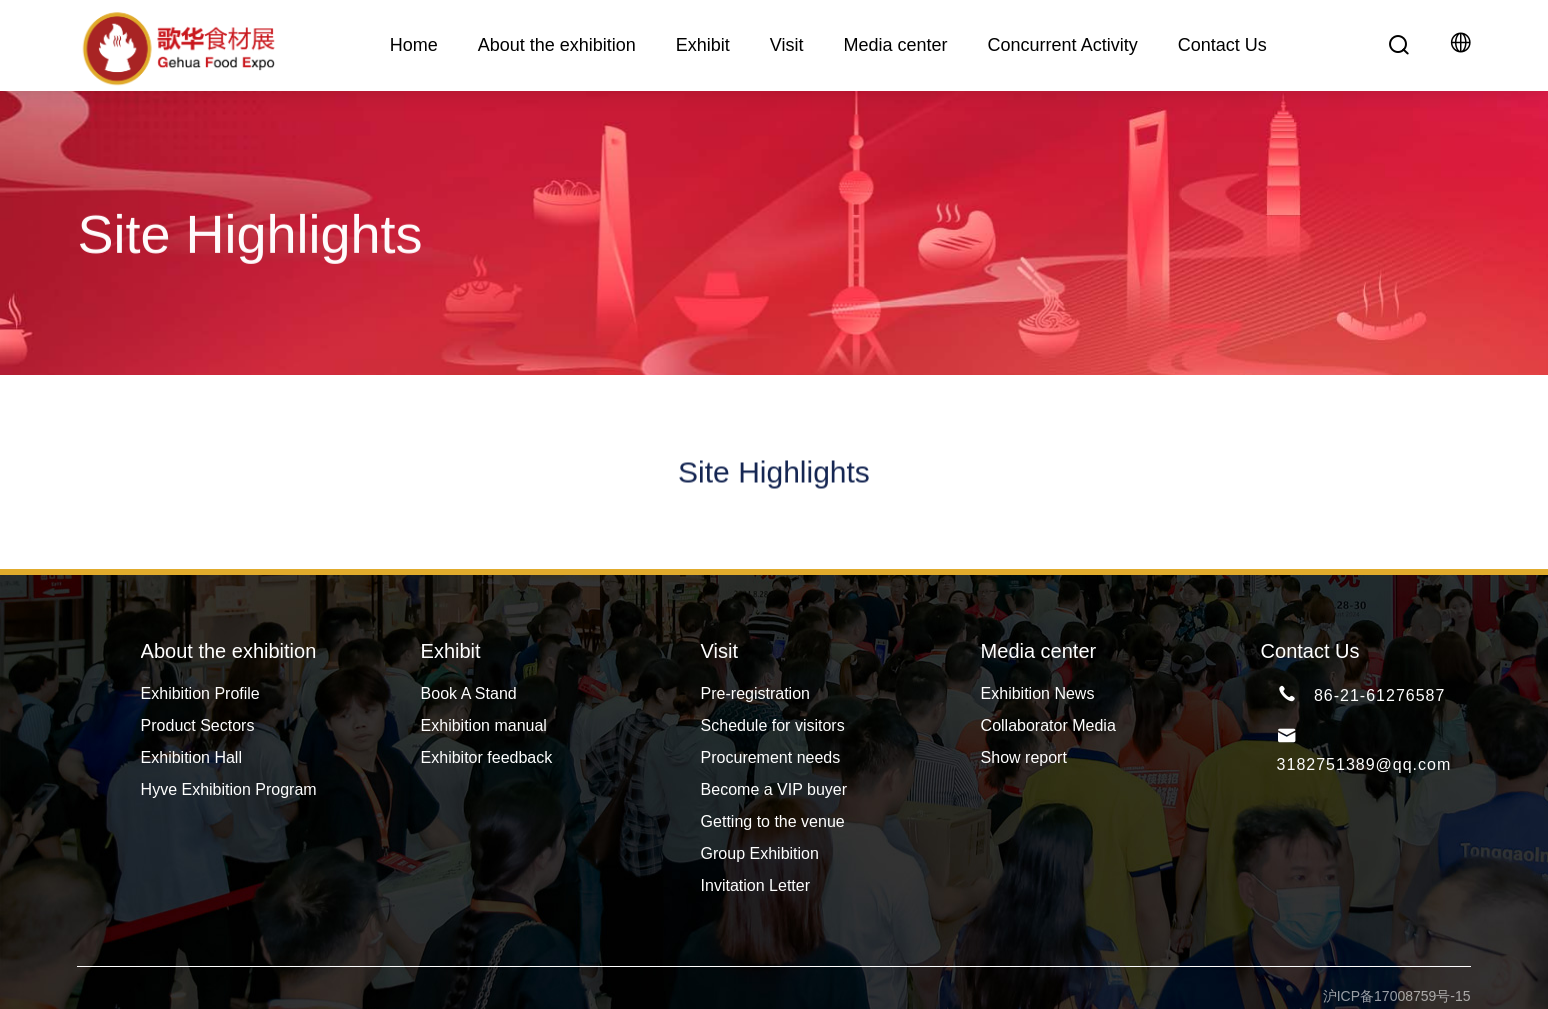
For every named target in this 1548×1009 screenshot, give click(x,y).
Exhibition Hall (191, 757)
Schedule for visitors (773, 725)
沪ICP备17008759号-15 (1397, 996)
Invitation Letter (755, 885)
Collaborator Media (1048, 725)
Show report (1024, 757)
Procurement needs (771, 757)
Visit (787, 45)
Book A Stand (469, 693)
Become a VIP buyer (774, 789)
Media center (896, 45)
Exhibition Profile (200, 693)
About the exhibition (557, 45)
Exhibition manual (484, 725)
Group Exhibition (760, 853)
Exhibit (703, 45)
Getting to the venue (773, 821)
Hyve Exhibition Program (229, 789)
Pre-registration (755, 693)
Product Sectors (198, 725)
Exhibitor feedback (487, 757)
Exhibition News (1038, 693)
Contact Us (1222, 45)
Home (414, 45)
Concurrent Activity (1063, 45)
